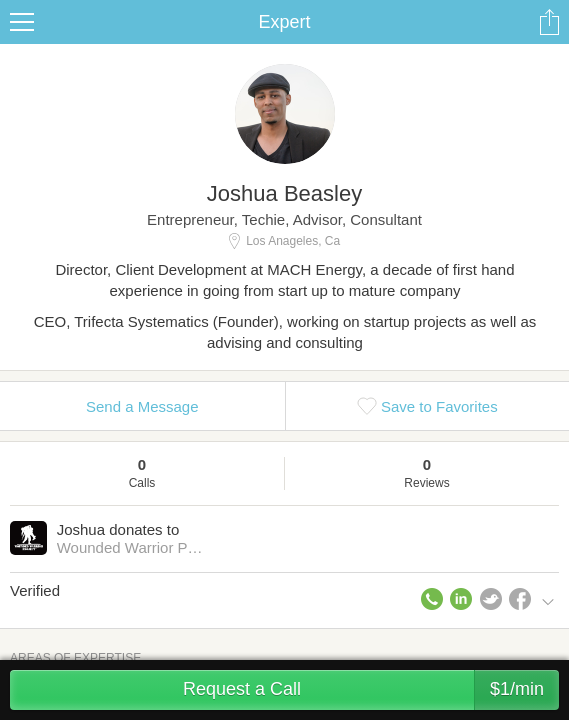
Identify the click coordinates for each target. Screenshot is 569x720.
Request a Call (371, 690)
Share (549, 22)
